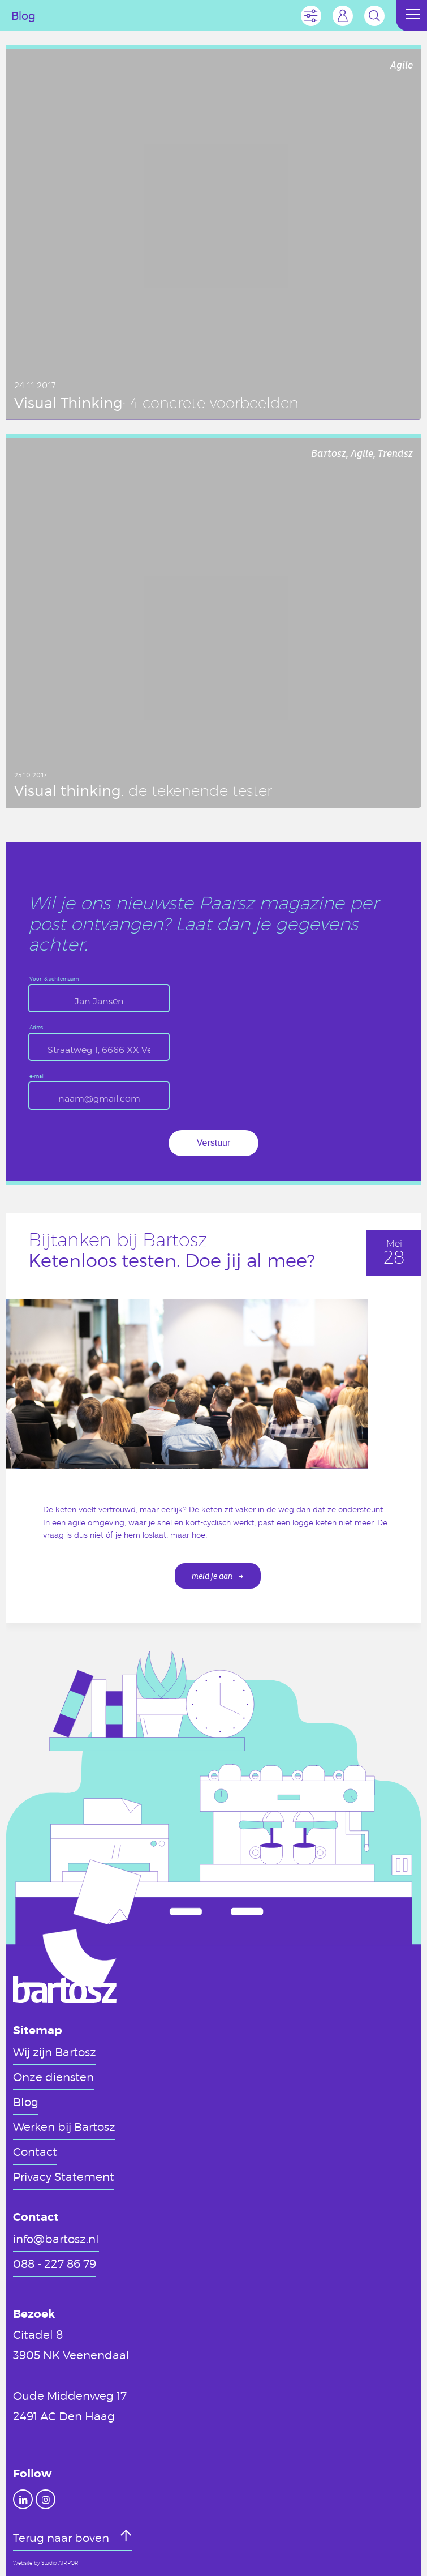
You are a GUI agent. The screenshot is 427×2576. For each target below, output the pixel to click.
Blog (25, 2101)
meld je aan (212, 1576)
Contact (35, 2151)
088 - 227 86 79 (54, 2263)
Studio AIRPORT (61, 2563)
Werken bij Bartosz (64, 2126)
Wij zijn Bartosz (54, 2052)
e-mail (37, 1076)
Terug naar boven (62, 2537)
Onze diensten (53, 2076)
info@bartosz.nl (56, 2238)
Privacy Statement (63, 2176)
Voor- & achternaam (54, 979)
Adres (36, 1027)
